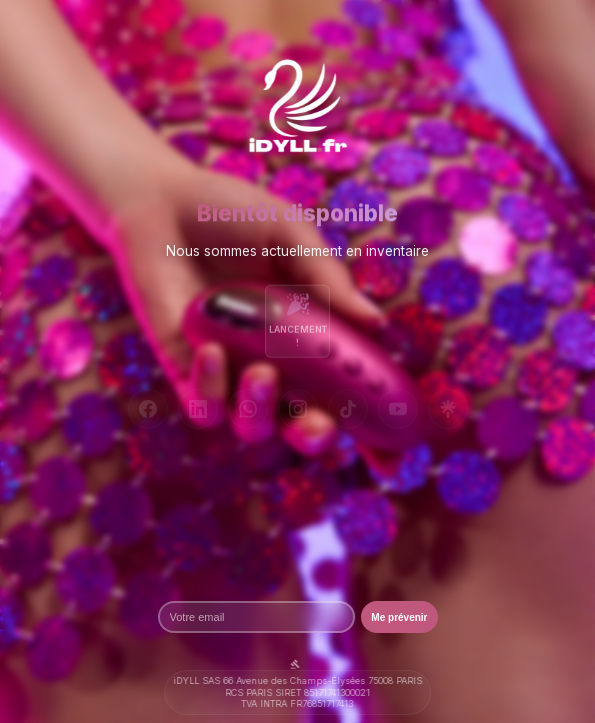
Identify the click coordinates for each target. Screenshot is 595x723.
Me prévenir (399, 617)
